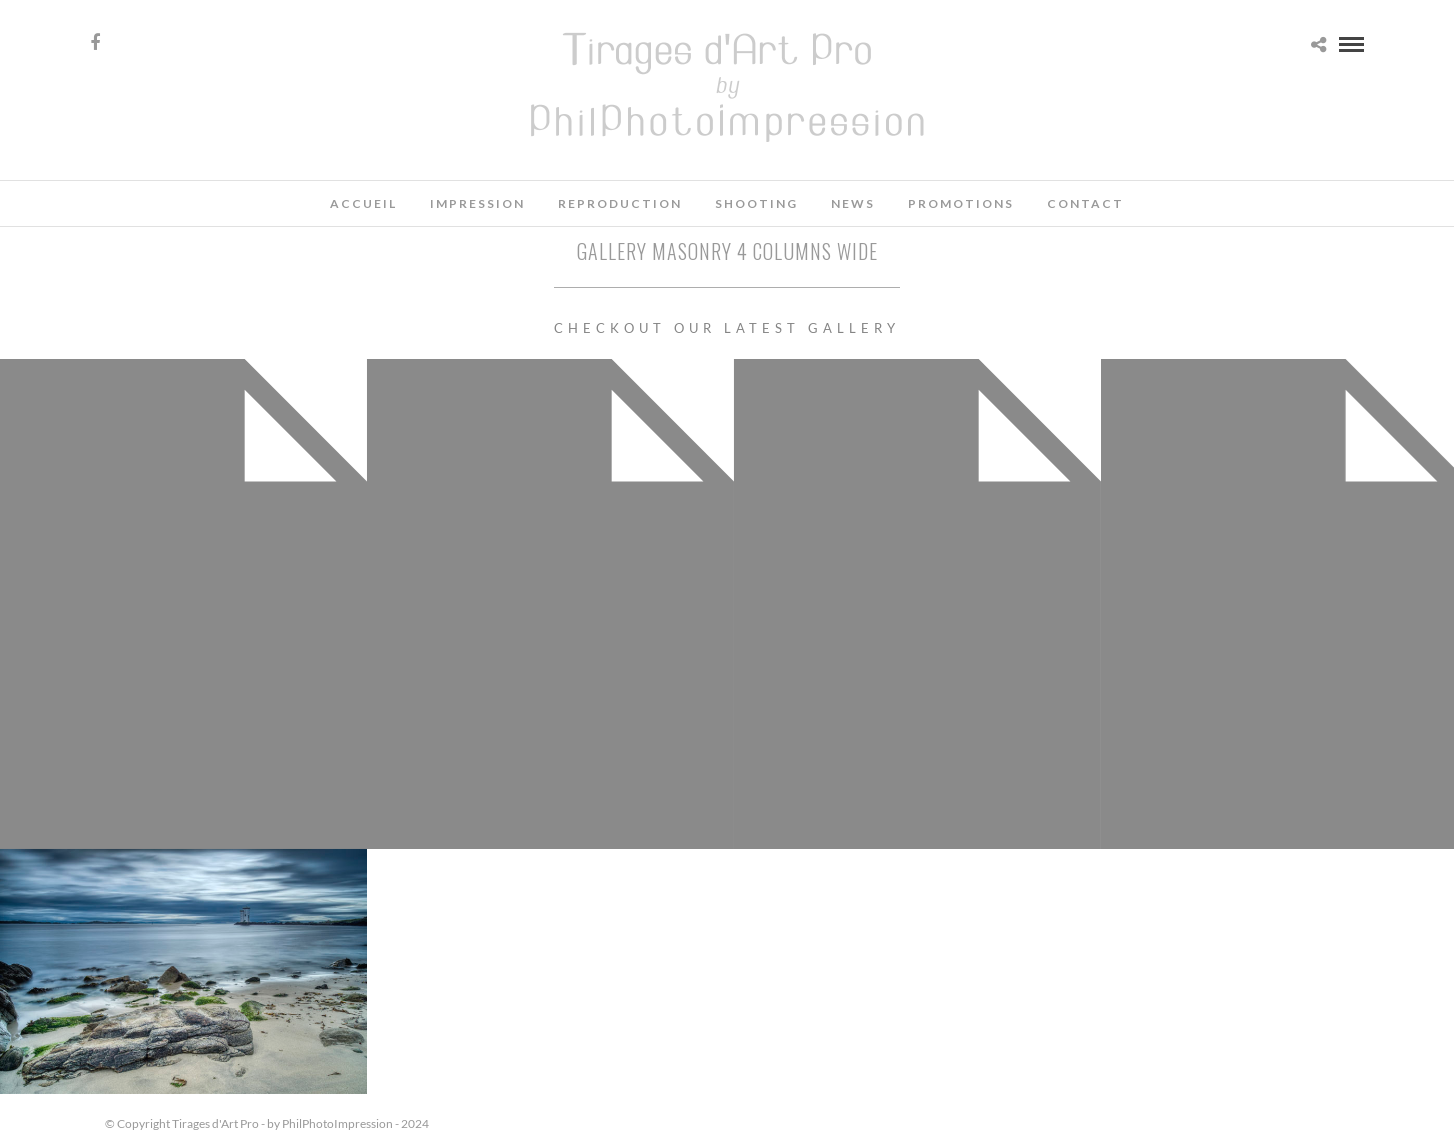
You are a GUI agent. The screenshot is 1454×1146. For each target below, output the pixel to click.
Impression (477, 203)
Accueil (363, 203)
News (853, 203)
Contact (1085, 203)
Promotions (961, 203)
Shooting (756, 203)
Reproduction (620, 203)
